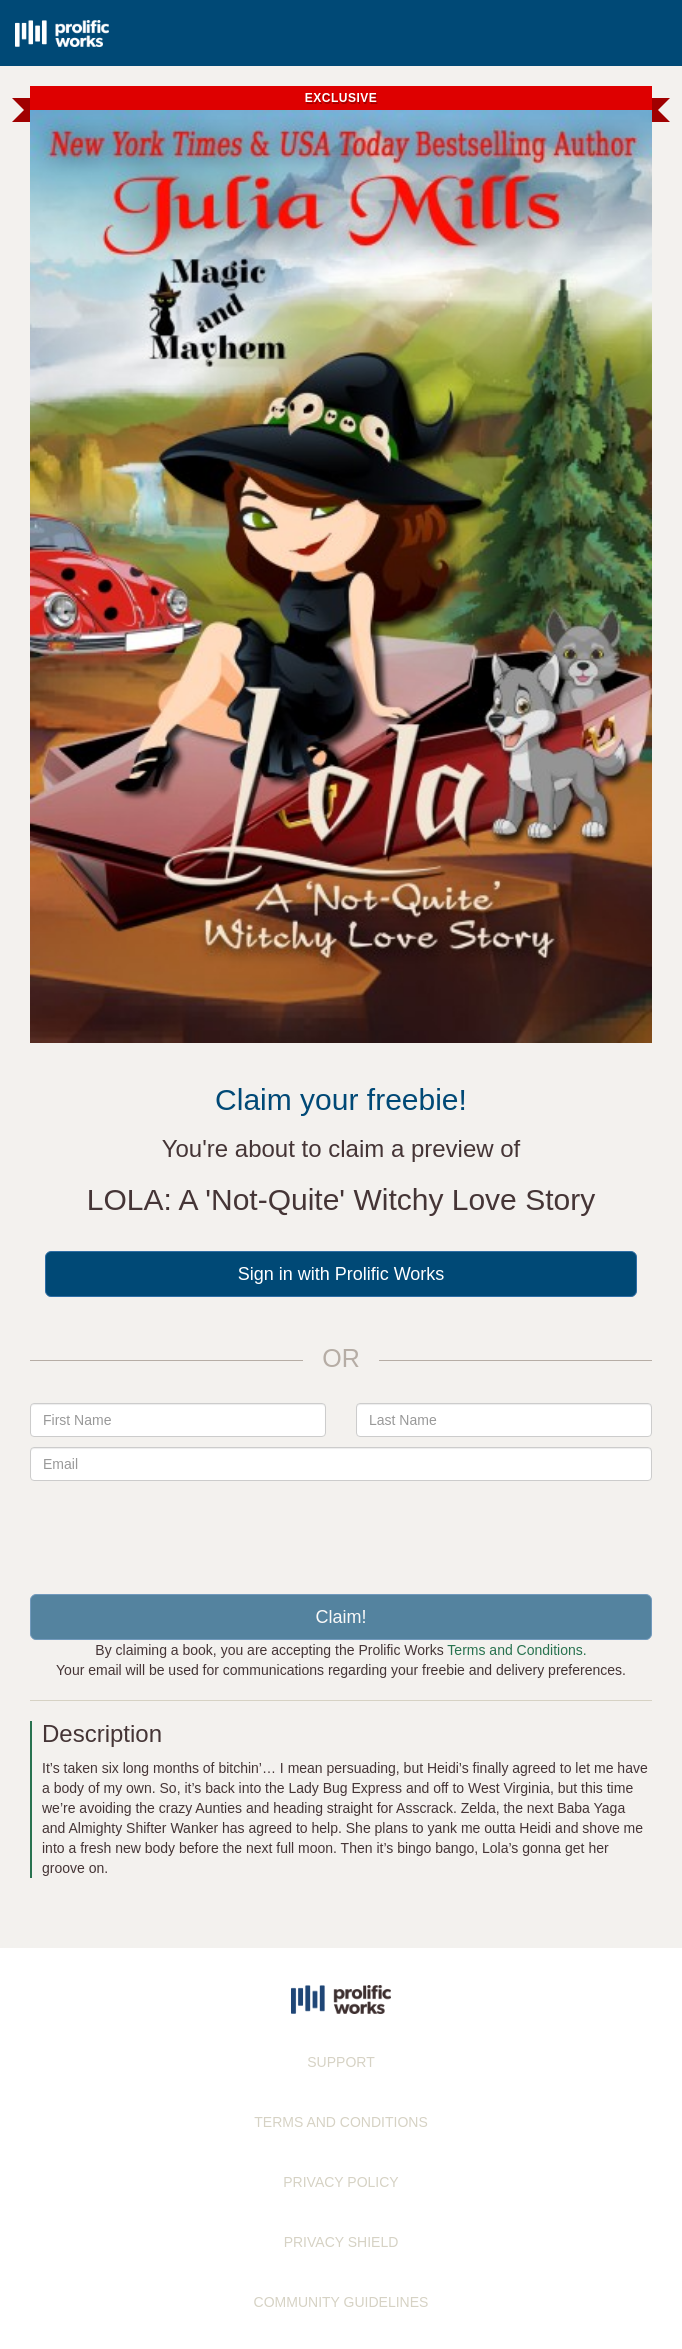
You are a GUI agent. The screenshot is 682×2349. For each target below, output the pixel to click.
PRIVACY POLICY (340, 2182)
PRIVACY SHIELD (341, 2242)
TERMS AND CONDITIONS (340, 2122)
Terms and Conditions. (516, 1650)
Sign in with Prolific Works (341, 1274)
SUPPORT (340, 2062)
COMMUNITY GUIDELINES (341, 2302)
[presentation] (341, 1530)
